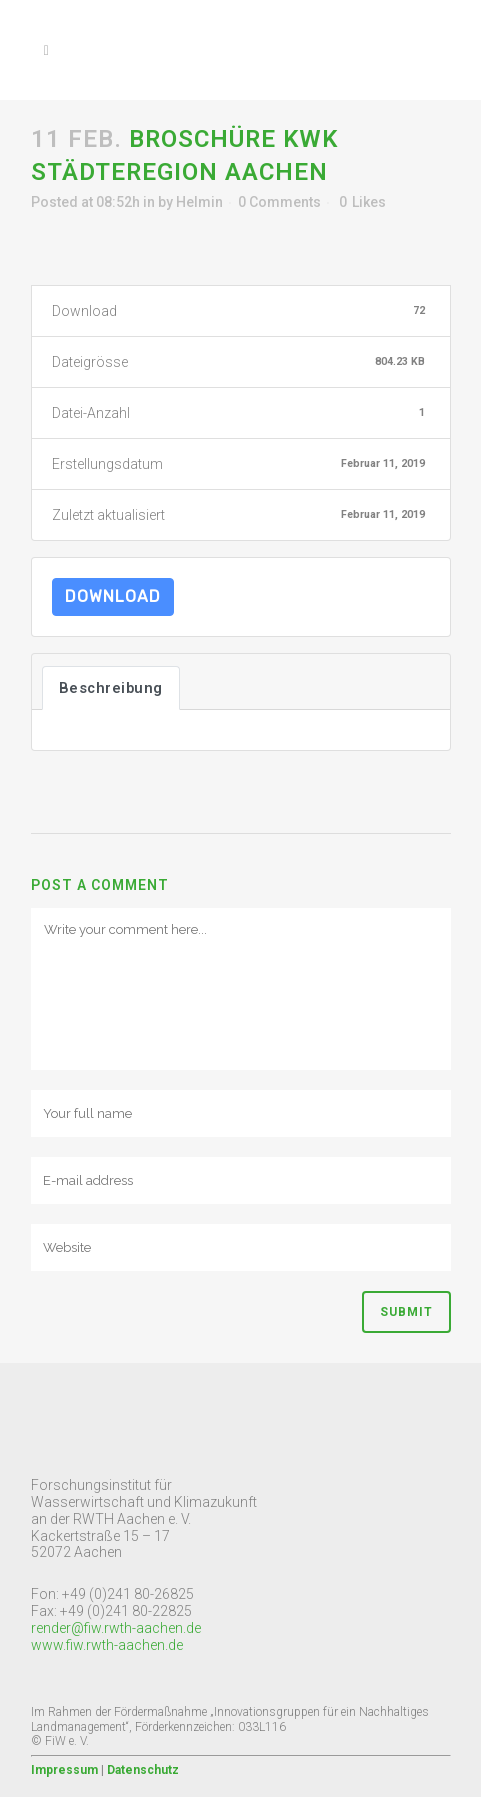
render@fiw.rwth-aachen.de (116, 1628)
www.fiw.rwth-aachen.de (107, 1645)
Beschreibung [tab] (111, 688)
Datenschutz (143, 1770)
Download (113, 596)
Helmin (199, 202)
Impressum (64, 1770)
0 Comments (279, 202)
